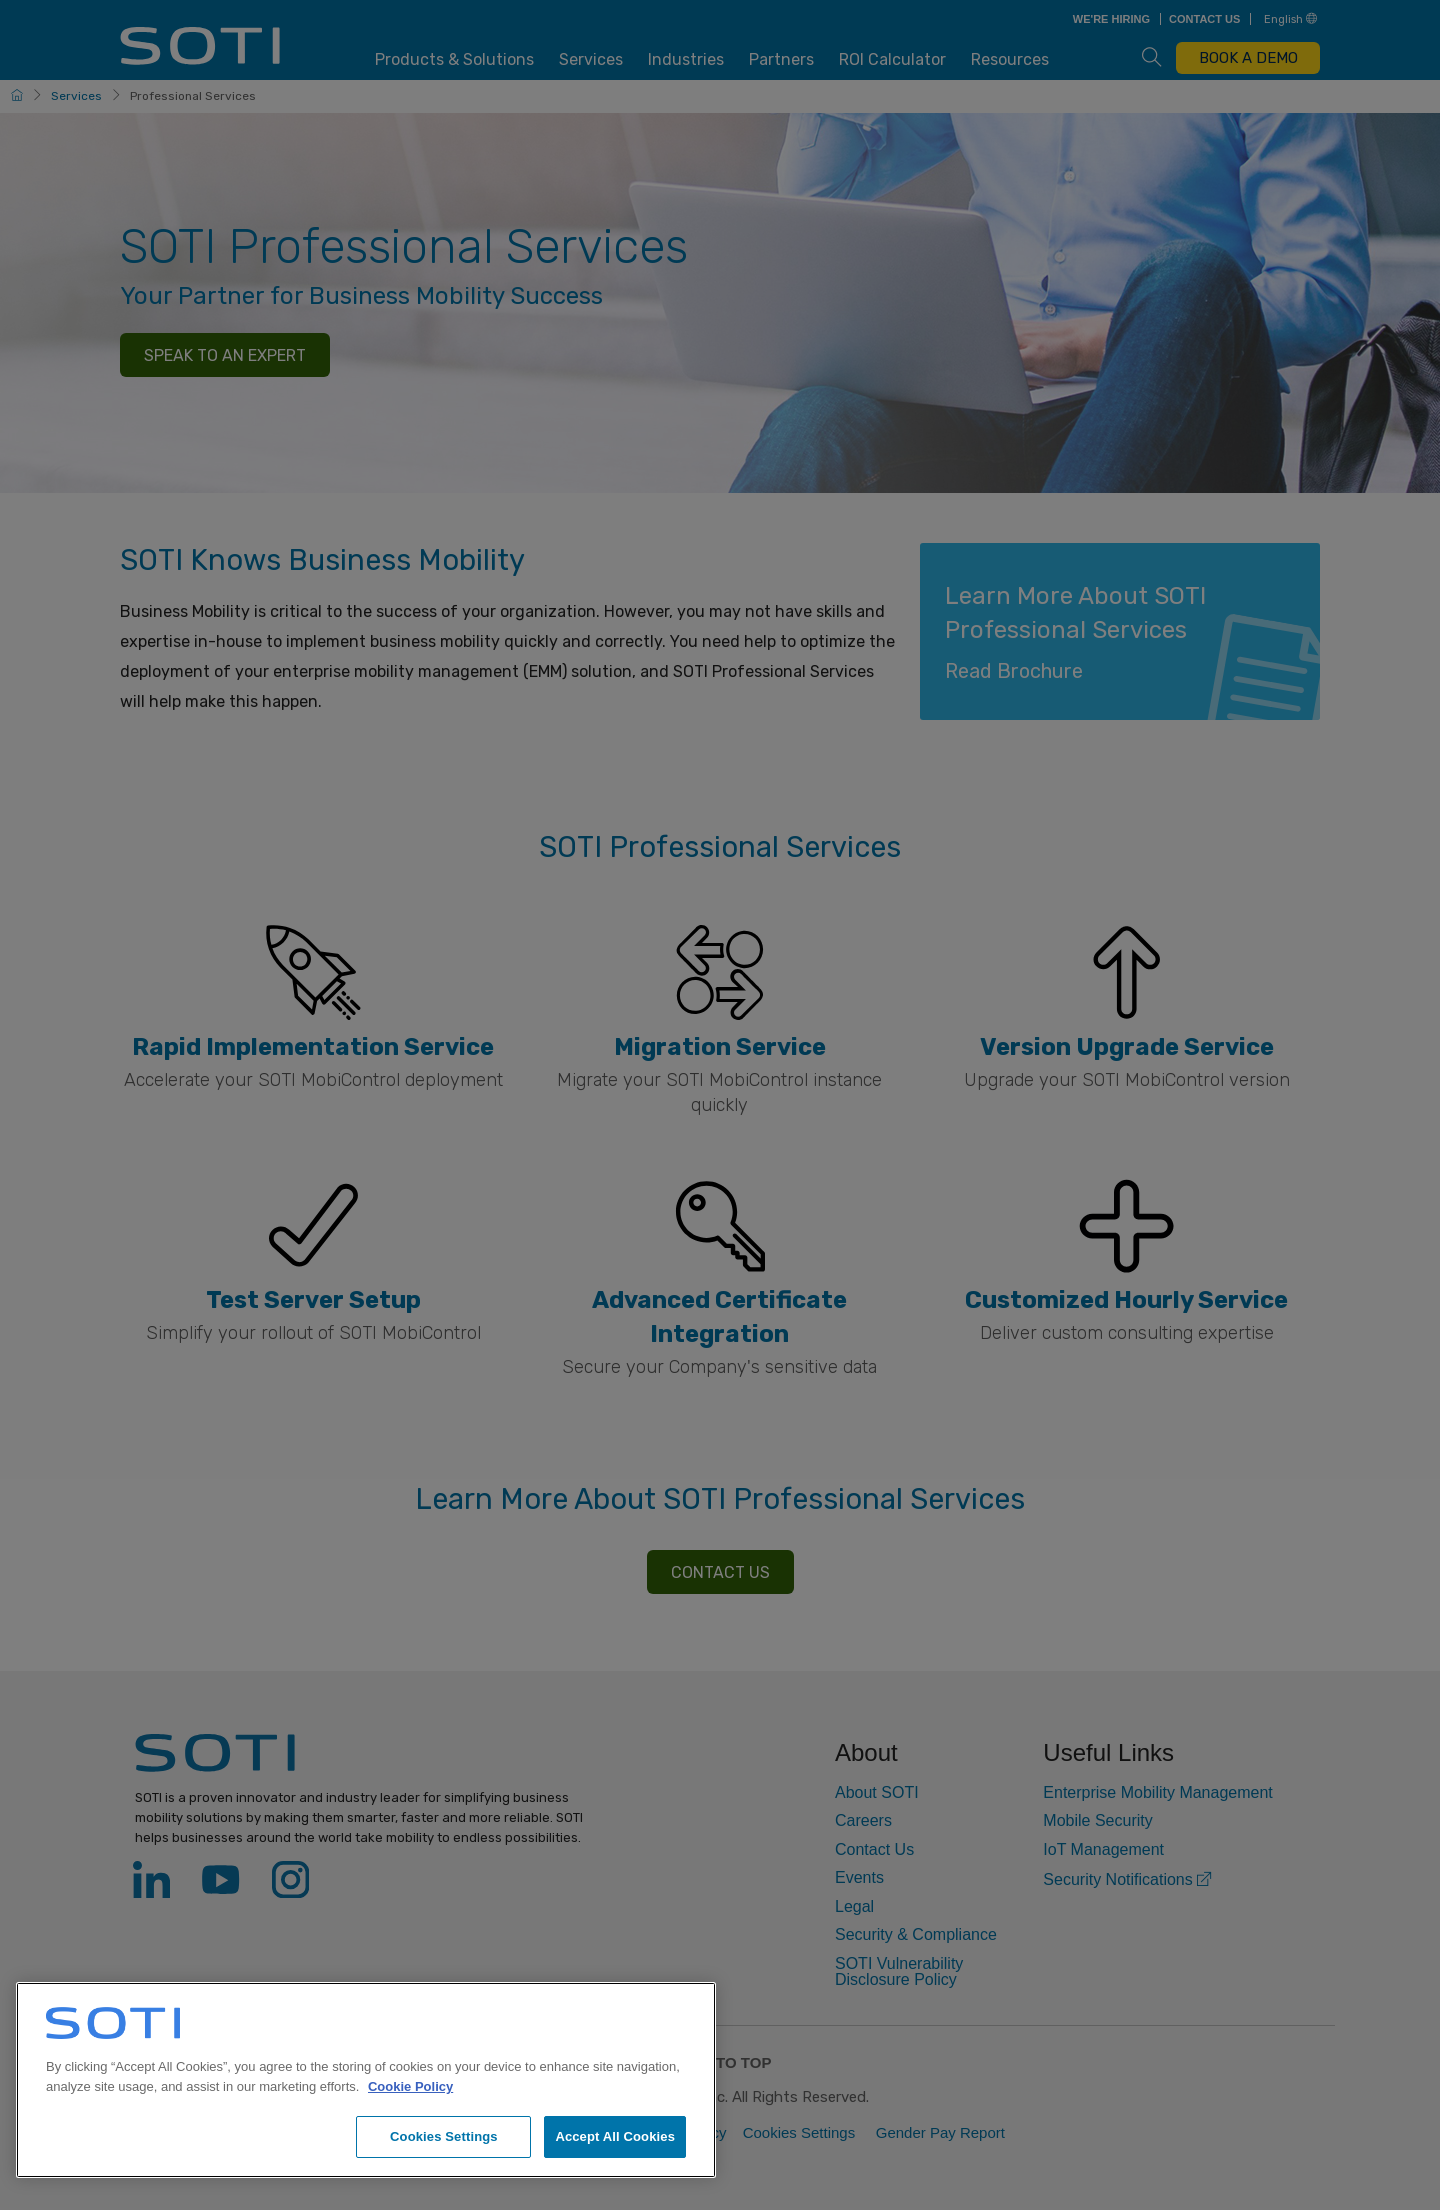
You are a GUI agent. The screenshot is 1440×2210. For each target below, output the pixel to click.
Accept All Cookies (615, 2136)
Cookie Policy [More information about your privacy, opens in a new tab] (410, 2086)
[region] (366, 2080)
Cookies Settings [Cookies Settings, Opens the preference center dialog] (444, 2136)
